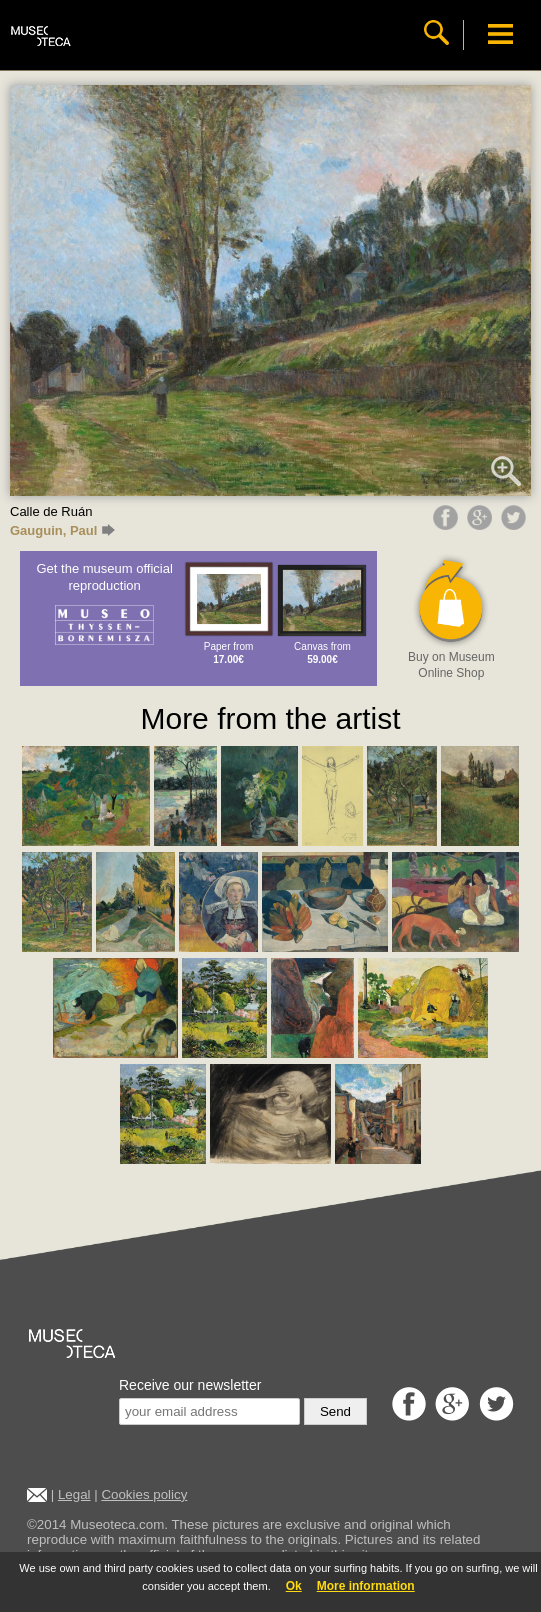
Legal (74, 1494)
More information (366, 1586)
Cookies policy (144, 1494)
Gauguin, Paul (62, 530)
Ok (294, 1586)
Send (335, 1411)
